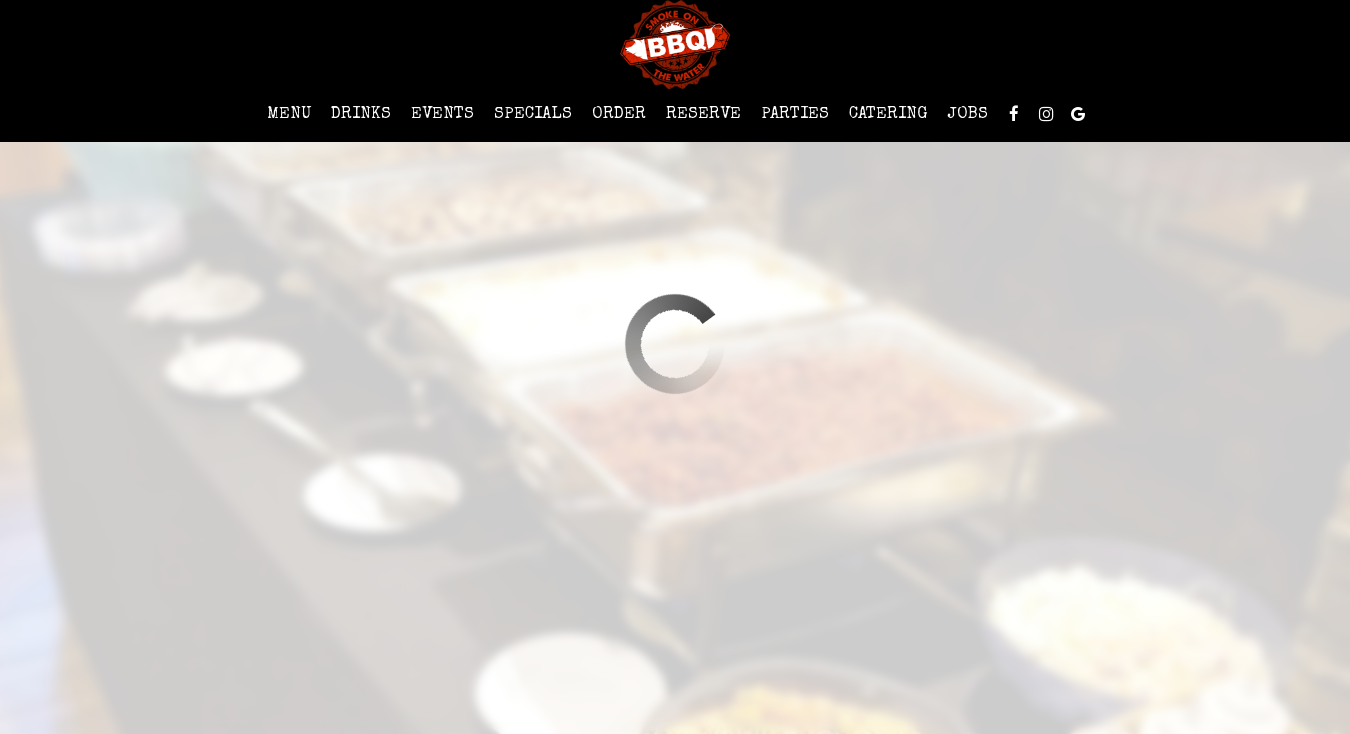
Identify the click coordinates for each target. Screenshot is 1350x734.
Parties (795, 114)
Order (619, 114)
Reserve (703, 114)
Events (442, 114)
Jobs (967, 114)
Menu (289, 114)
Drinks (361, 114)
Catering (888, 114)
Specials (533, 114)
